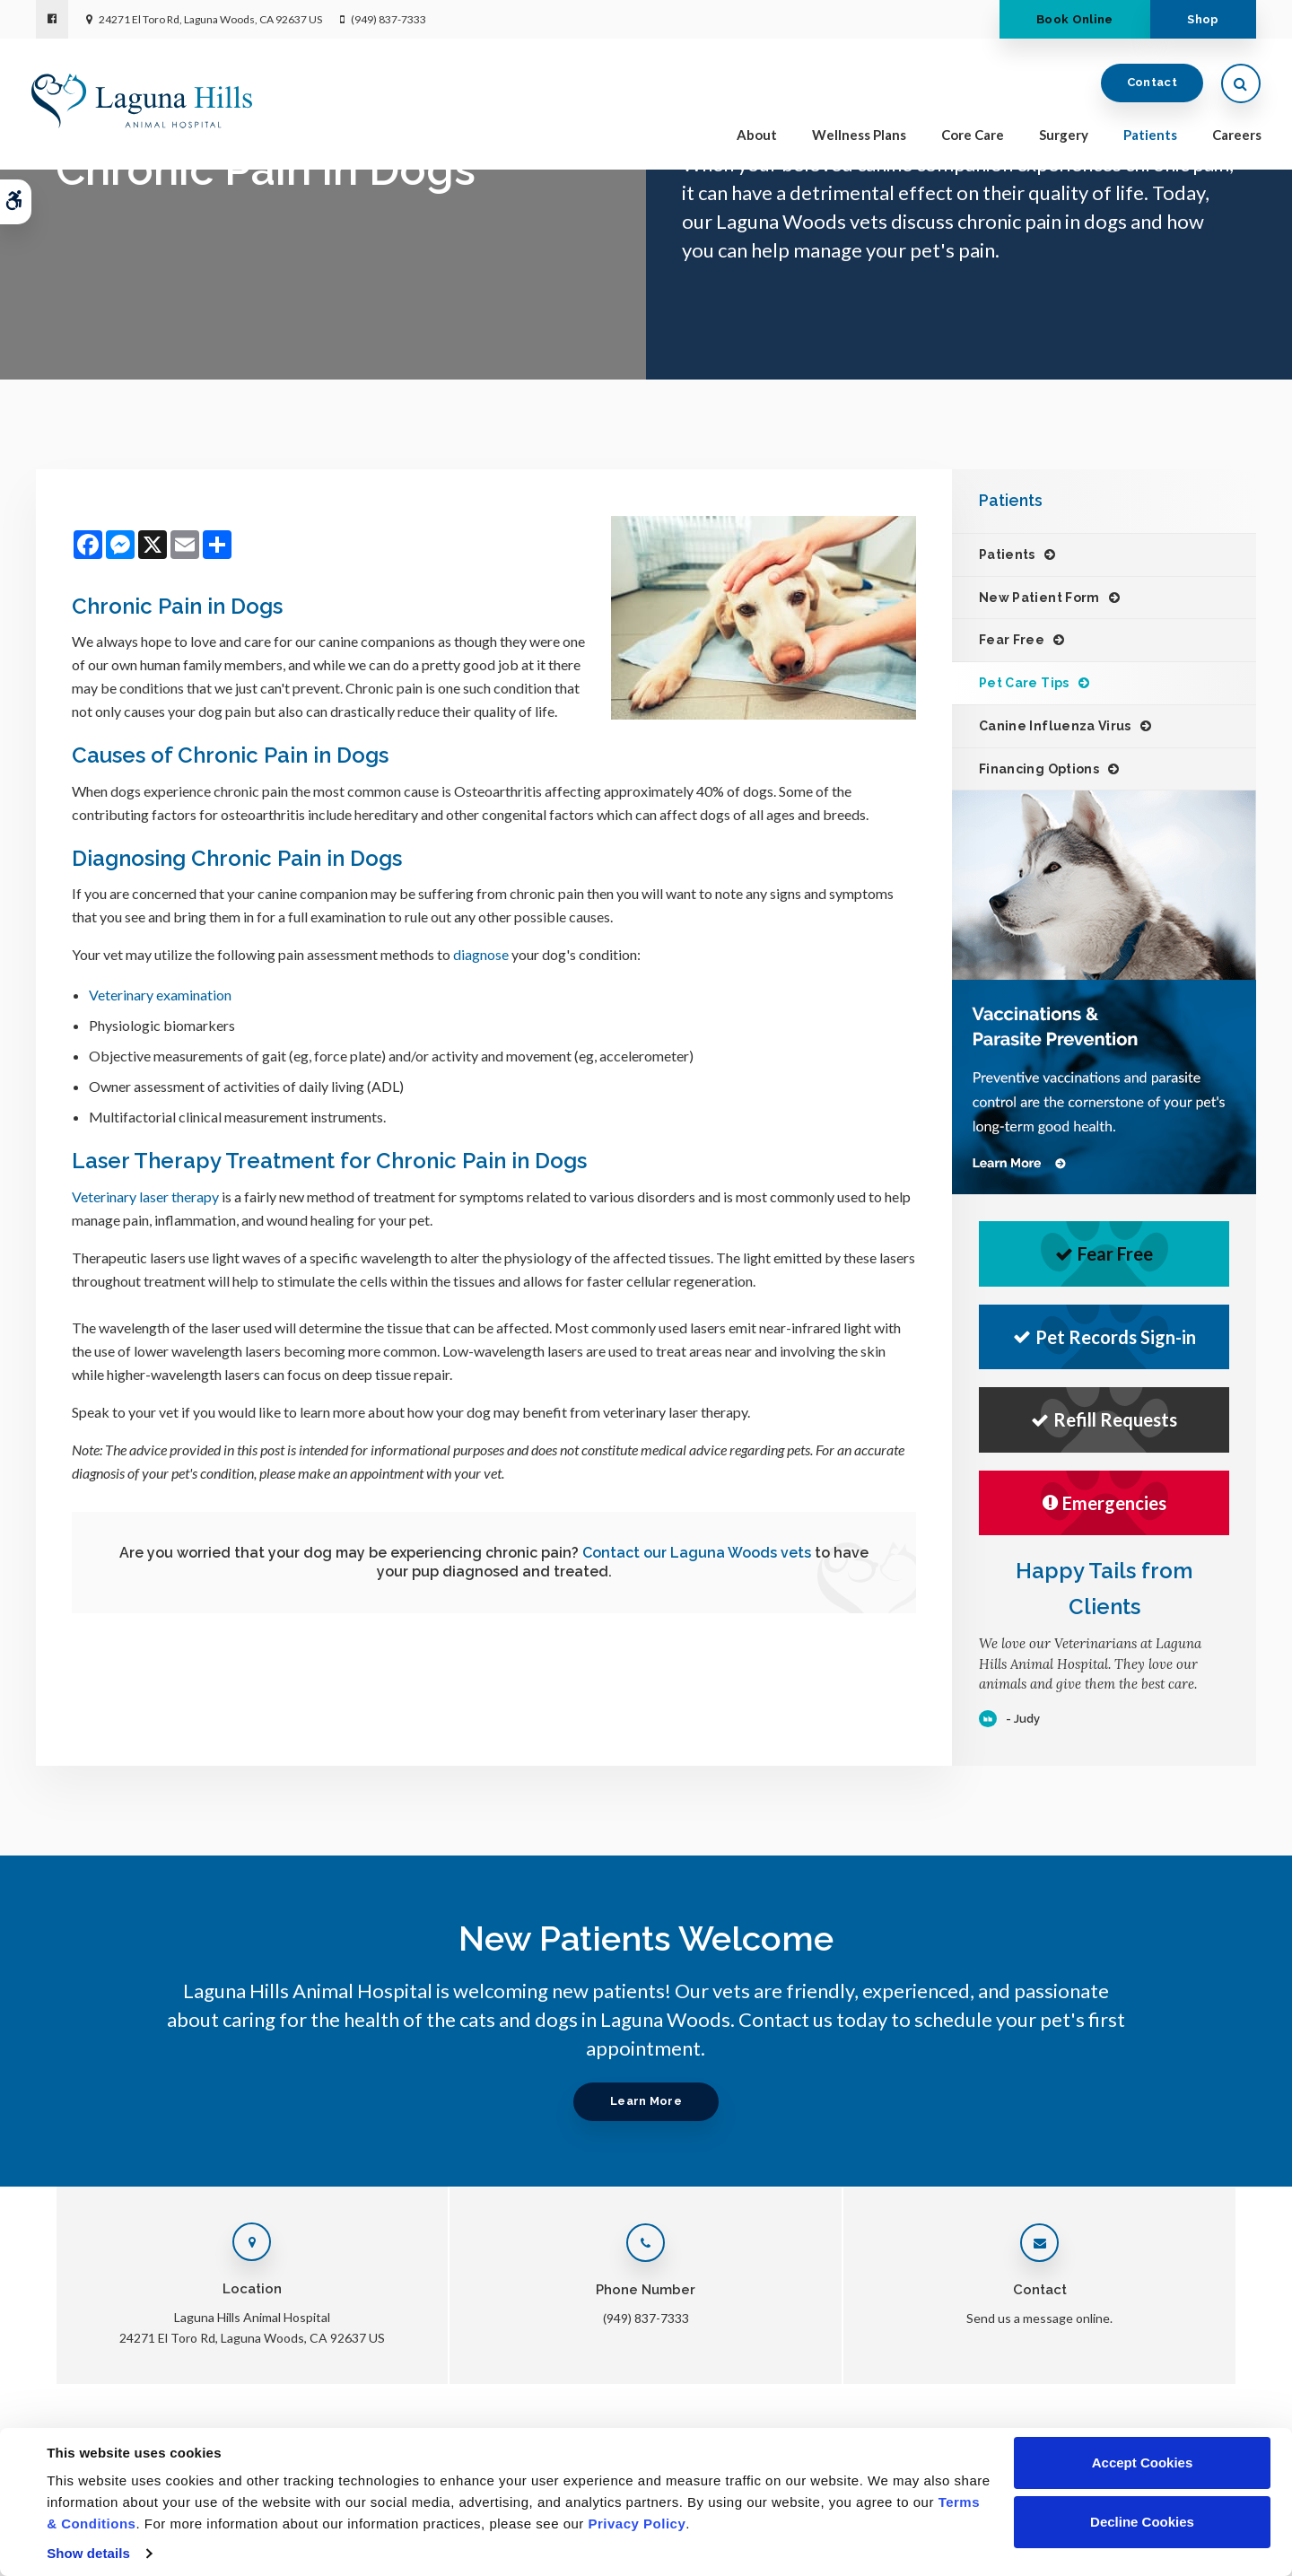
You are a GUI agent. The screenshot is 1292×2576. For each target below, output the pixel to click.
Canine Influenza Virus (1055, 726)
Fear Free (1011, 640)
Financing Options (1039, 769)
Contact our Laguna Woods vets (696, 1552)
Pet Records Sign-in (1104, 1337)
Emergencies (1104, 1503)
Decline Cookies (1142, 2521)
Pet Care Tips (1024, 683)
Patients (1146, 136)
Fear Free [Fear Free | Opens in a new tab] (1104, 1253)
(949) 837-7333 (388, 19)
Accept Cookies (1142, 2462)
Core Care (968, 136)
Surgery (1059, 136)
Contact (1147, 85)
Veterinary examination (160, 994)
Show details (88, 2553)
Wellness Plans (855, 136)
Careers (1232, 136)
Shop (1200, 19)
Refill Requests (1104, 1419)
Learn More (646, 2101)
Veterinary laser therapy (145, 1196)
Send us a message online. (1039, 2318)
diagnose (481, 954)
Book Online (1066, 19)
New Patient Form (1039, 597)
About (752, 136)
